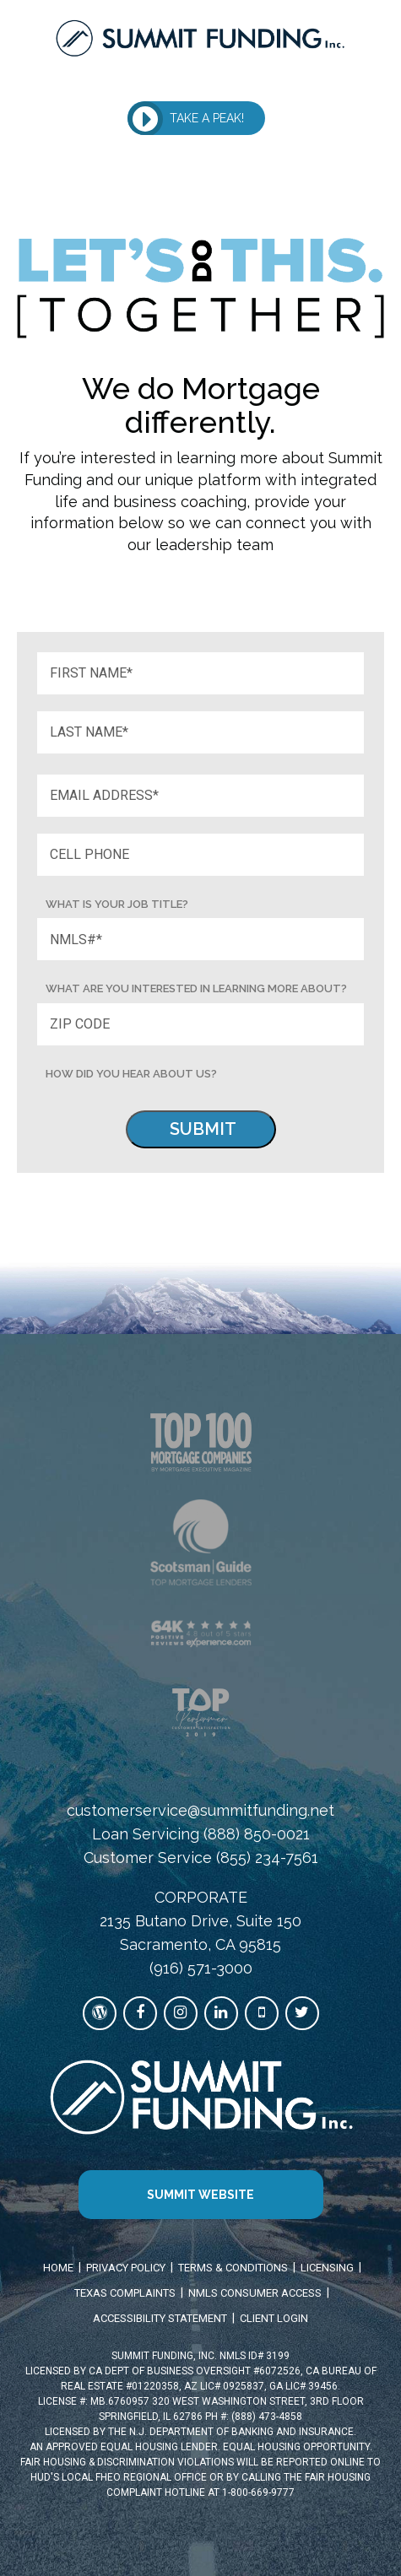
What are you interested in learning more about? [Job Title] (196, 988)
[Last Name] (201, 732)
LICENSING (327, 2267)
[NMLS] (201, 939)
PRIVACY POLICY (125, 2267)
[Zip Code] (201, 1024)
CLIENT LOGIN (274, 2318)
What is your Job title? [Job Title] (117, 904)
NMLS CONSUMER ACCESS (255, 2293)
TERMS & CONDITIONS (233, 2267)
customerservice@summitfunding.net (200, 1810)
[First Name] (201, 673)
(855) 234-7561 (267, 1857)
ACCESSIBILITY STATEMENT (160, 2318)
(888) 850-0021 (256, 1834)
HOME (58, 2267)
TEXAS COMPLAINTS (125, 2293)
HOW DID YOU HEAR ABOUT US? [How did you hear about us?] (131, 1073)
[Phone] (201, 855)
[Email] (201, 796)
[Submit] (201, 1129)
